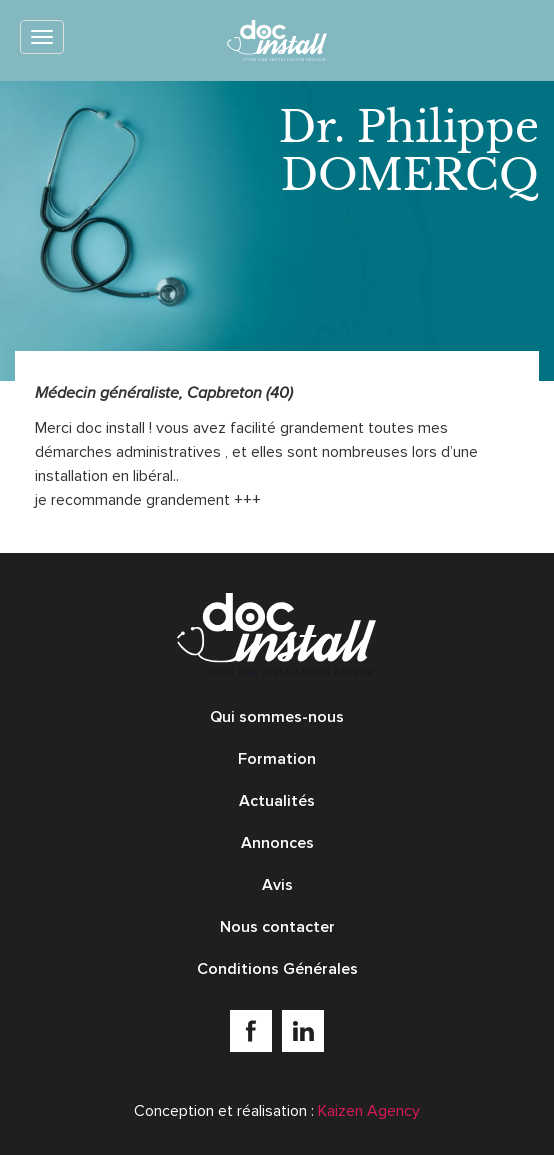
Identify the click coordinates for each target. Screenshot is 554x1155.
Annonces (277, 843)
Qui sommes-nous (277, 717)
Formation (277, 759)
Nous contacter (277, 927)
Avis (277, 885)
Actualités (277, 801)
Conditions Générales (277, 969)
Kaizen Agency (369, 1111)
